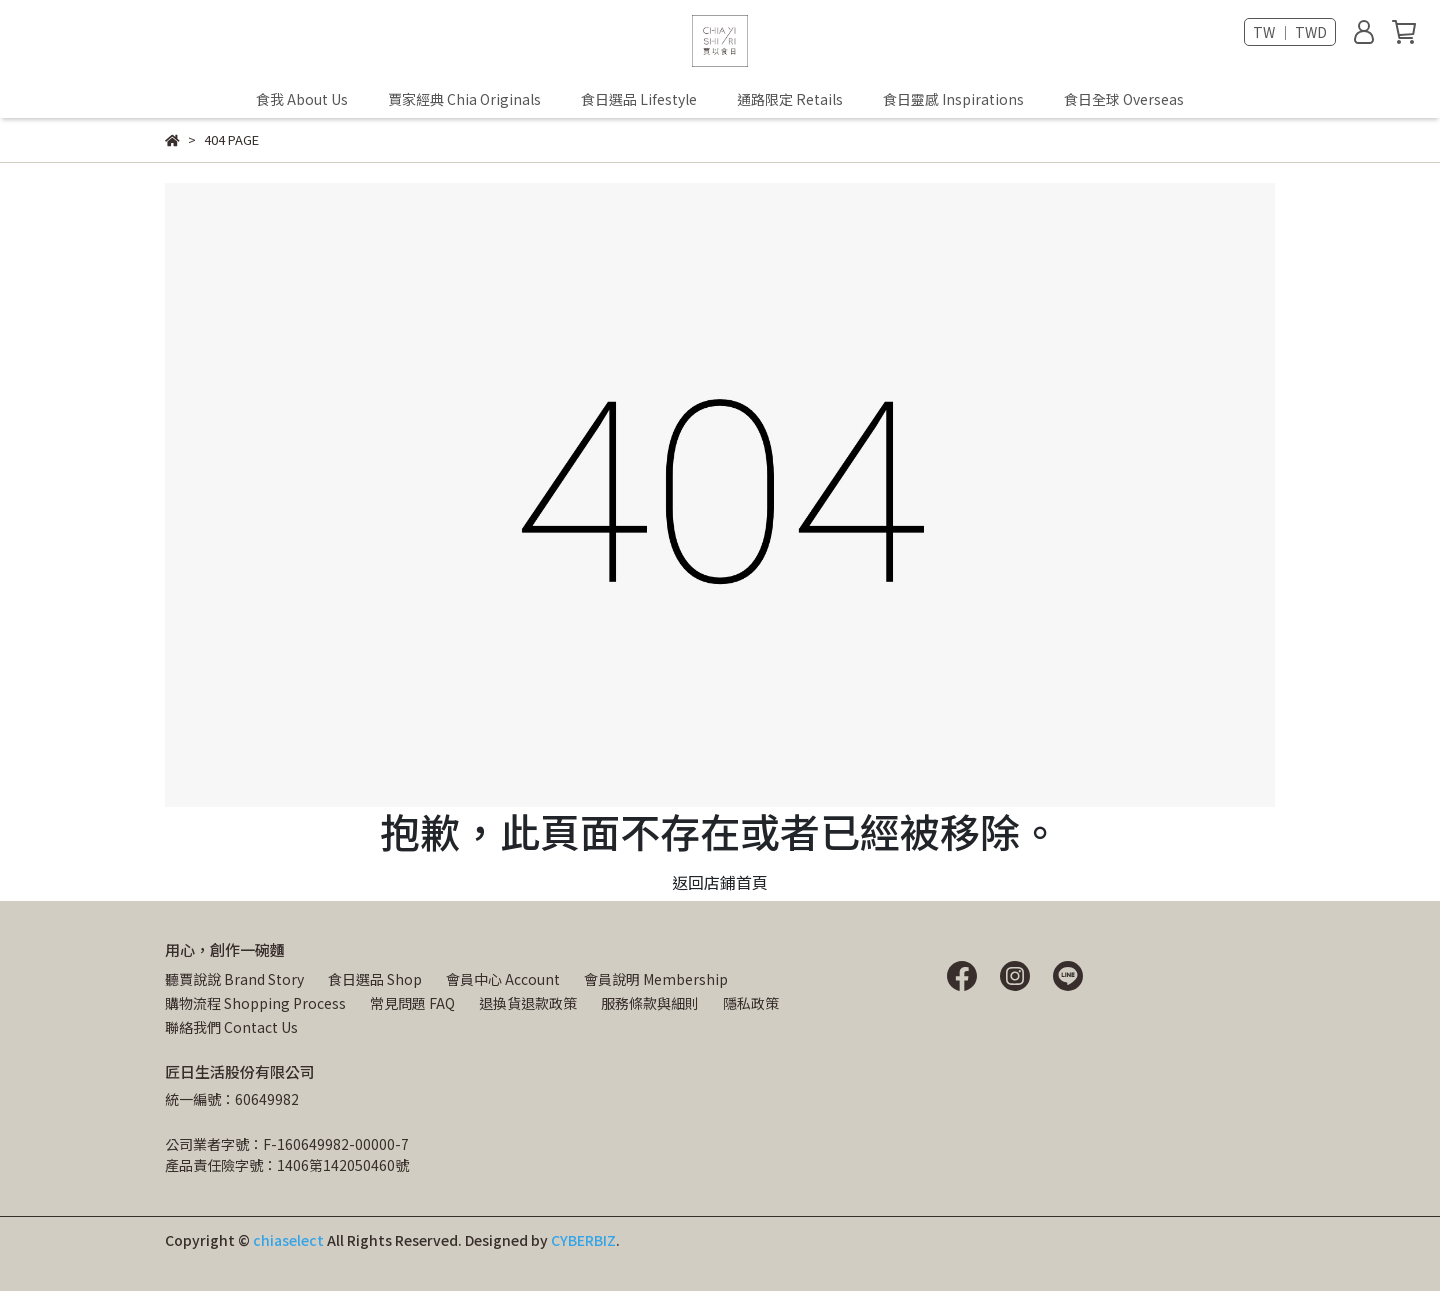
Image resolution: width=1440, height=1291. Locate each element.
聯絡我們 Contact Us (231, 1027)
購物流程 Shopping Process (255, 1003)
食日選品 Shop (375, 979)
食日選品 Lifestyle (639, 99)
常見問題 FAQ (412, 1003)
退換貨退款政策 (528, 1003)
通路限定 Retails (790, 99)
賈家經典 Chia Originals (464, 99)
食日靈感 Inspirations (953, 99)
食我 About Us (302, 99)
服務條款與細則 (650, 1003)
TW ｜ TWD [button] (1290, 32)
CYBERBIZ (583, 1240)
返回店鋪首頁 (720, 882)
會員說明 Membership (656, 979)
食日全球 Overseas (1124, 99)
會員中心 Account (503, 979)
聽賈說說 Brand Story (234, 979)
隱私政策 (751, 1003)
